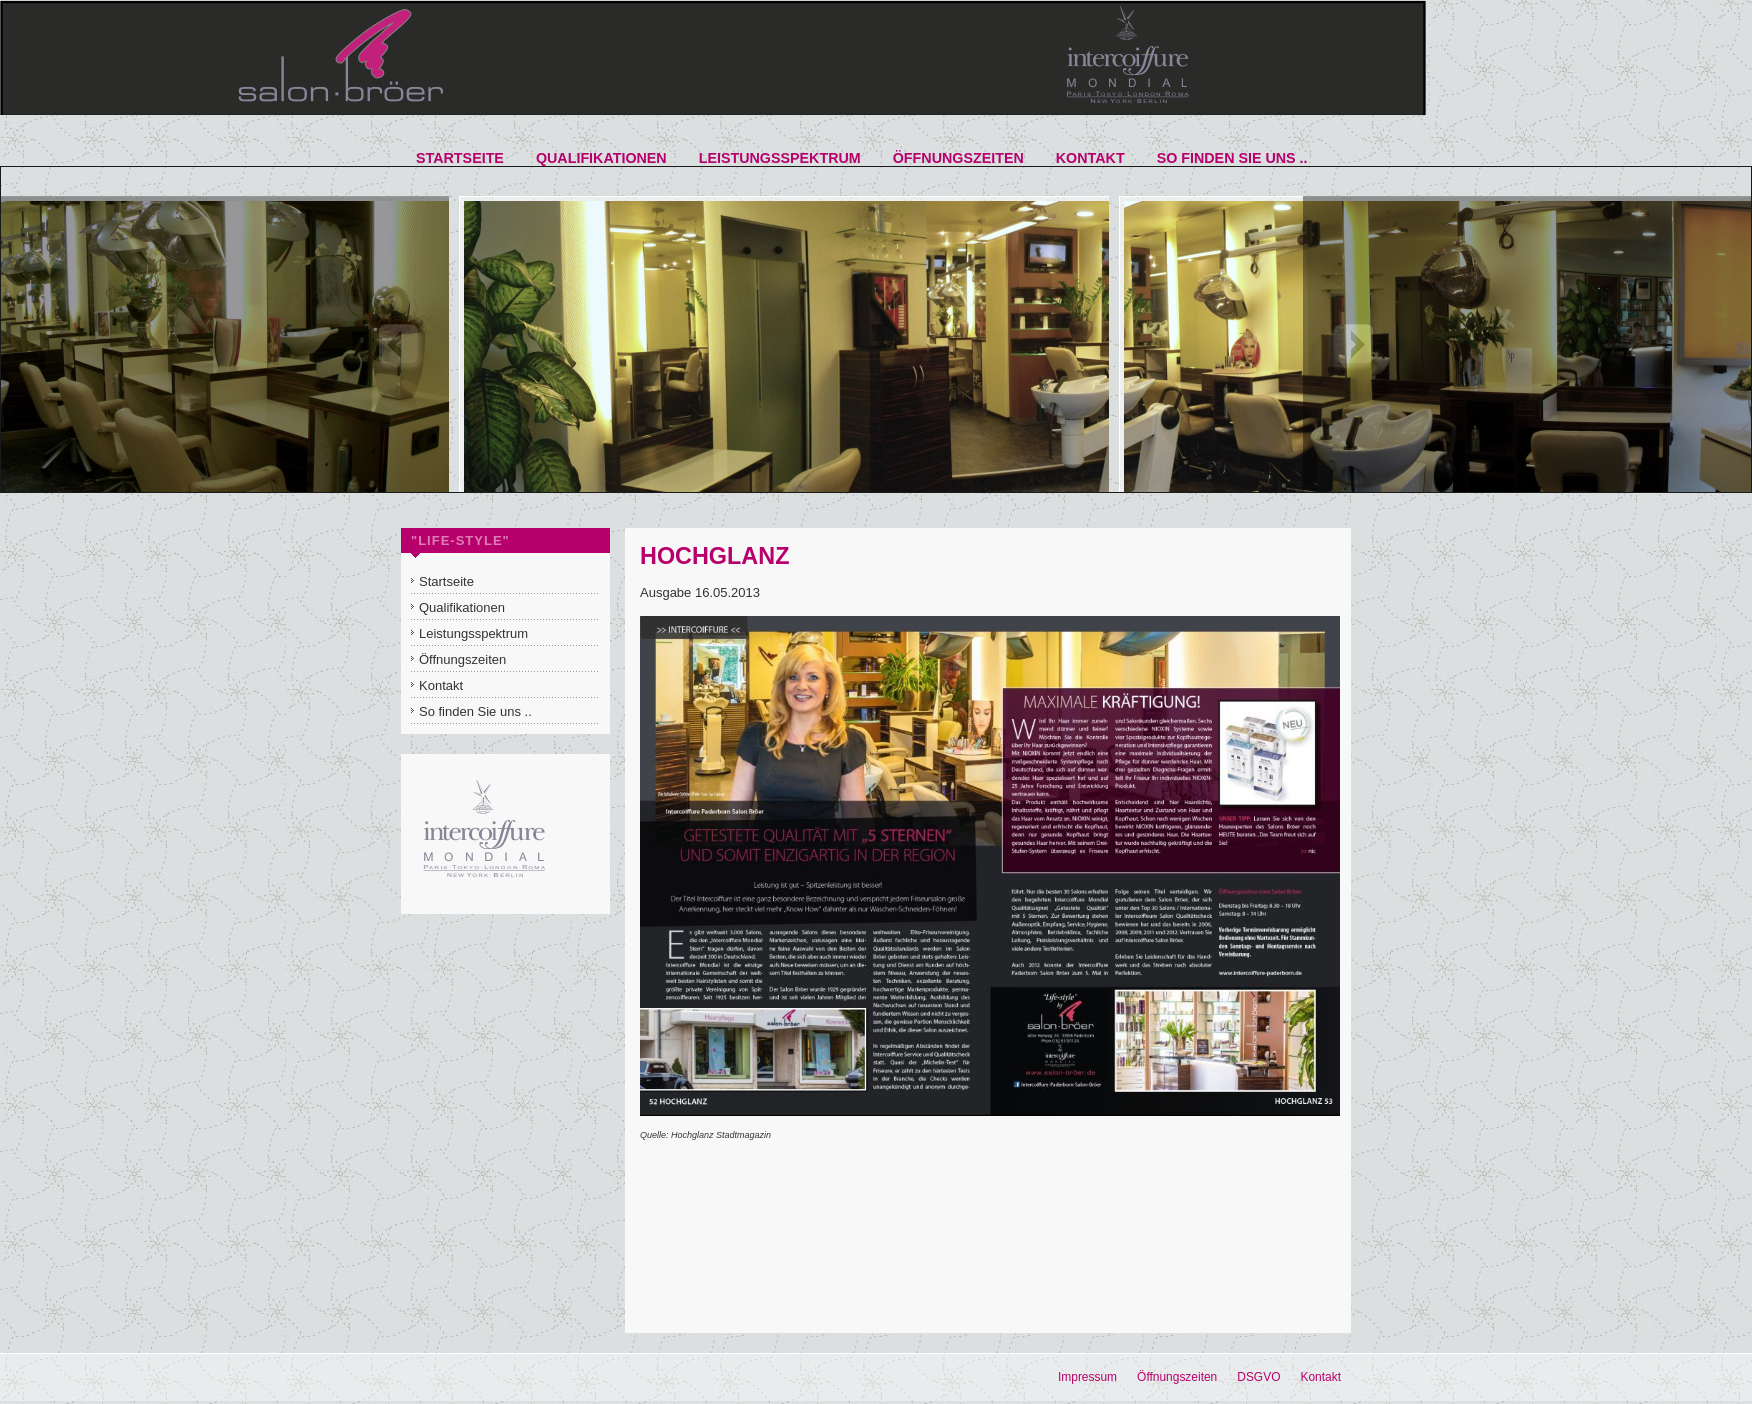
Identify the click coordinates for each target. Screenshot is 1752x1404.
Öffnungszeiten (1177, 1377)
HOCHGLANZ (714, 556)
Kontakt (1320, 1377)
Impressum (1087, 1377)
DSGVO (1258, 1377)
